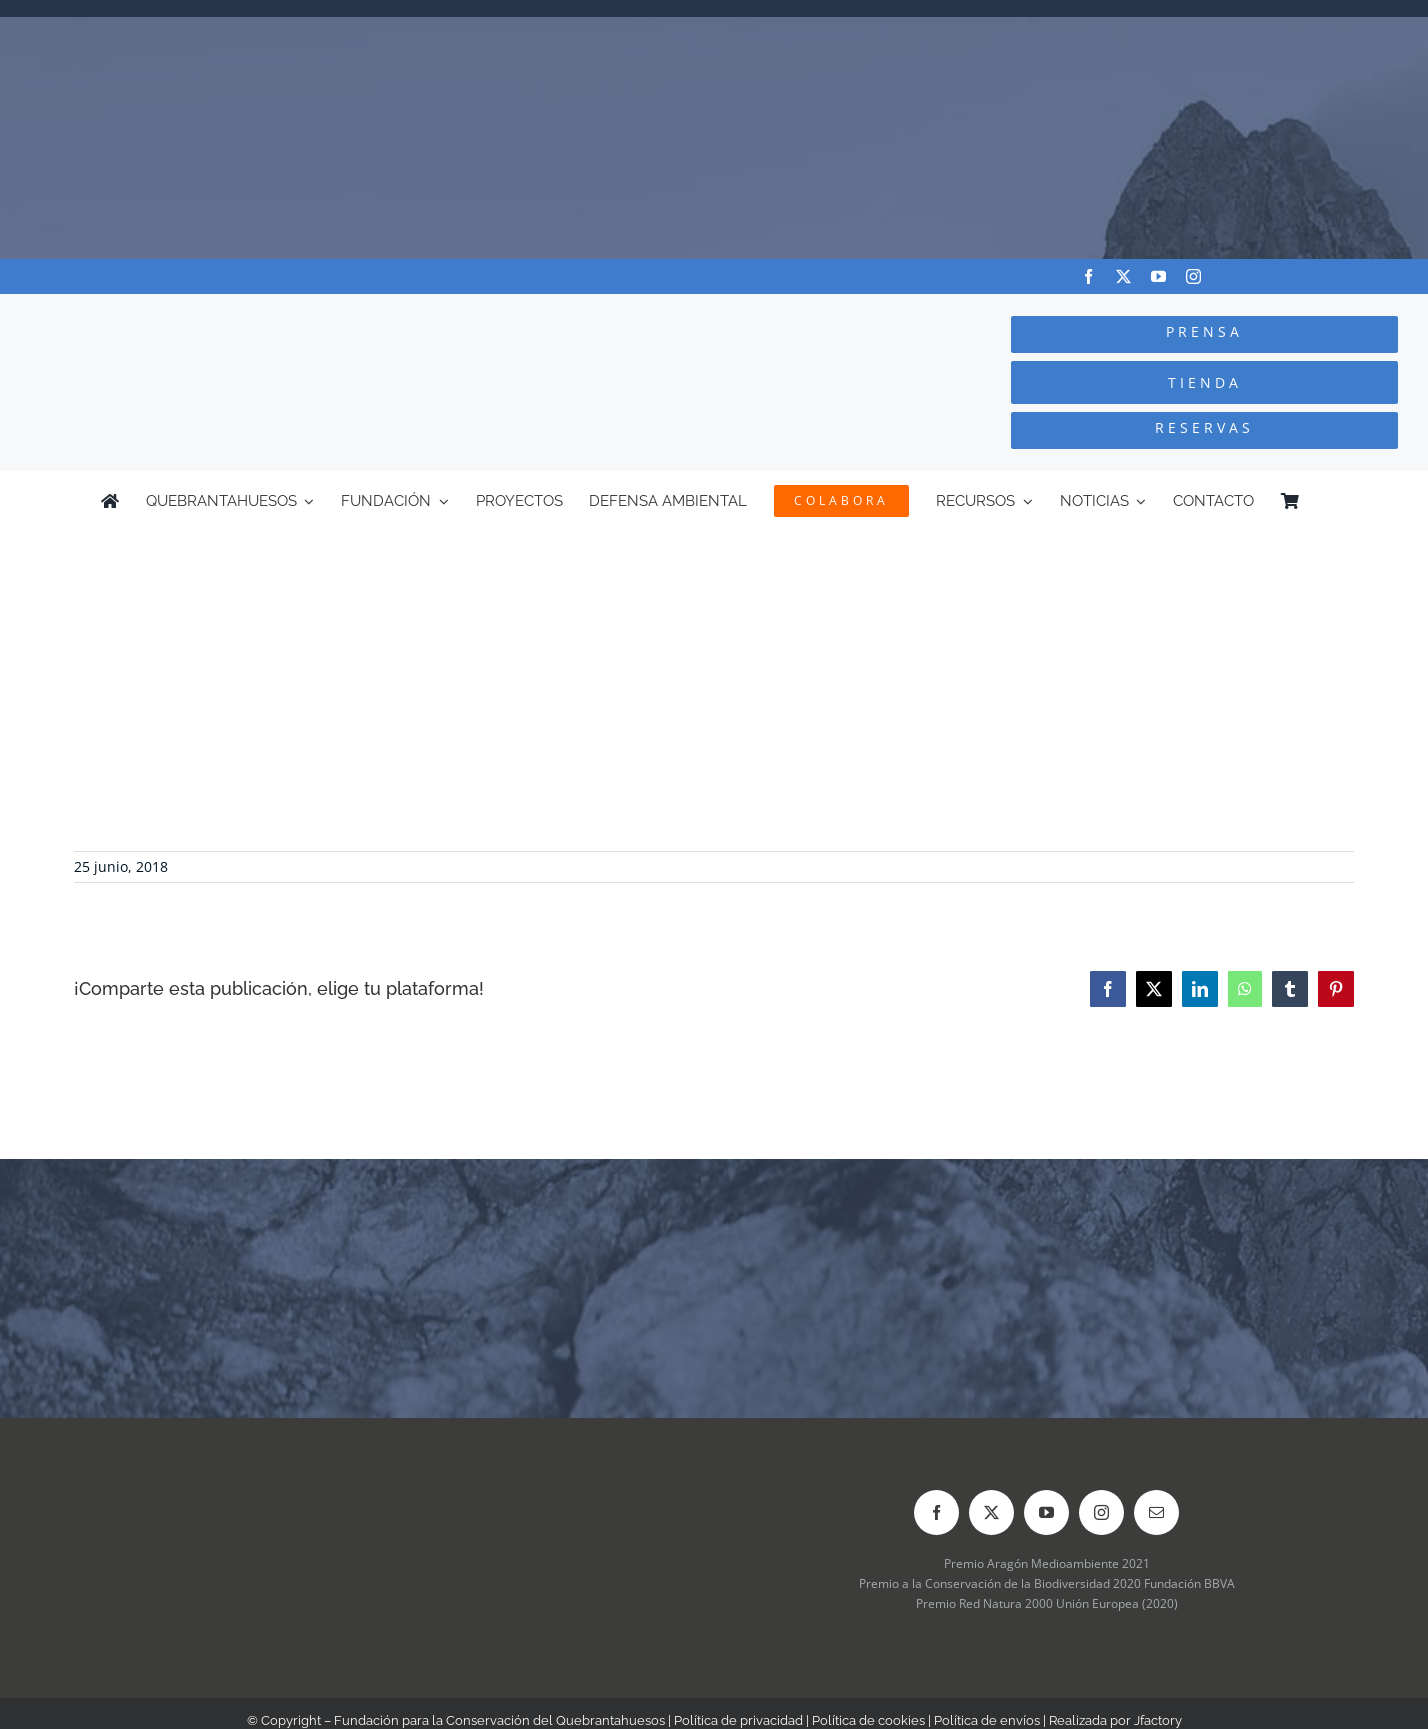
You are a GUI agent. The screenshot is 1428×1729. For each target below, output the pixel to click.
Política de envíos (987, 1720)
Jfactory (1158, 1720)
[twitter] (1123, 276)
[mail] (1156, 1512)
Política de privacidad (738, 1720)
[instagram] (1193, 276)
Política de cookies (868, 1720)
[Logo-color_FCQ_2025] (268, 312)
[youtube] (1158, 276)
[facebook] (1088, 276)
